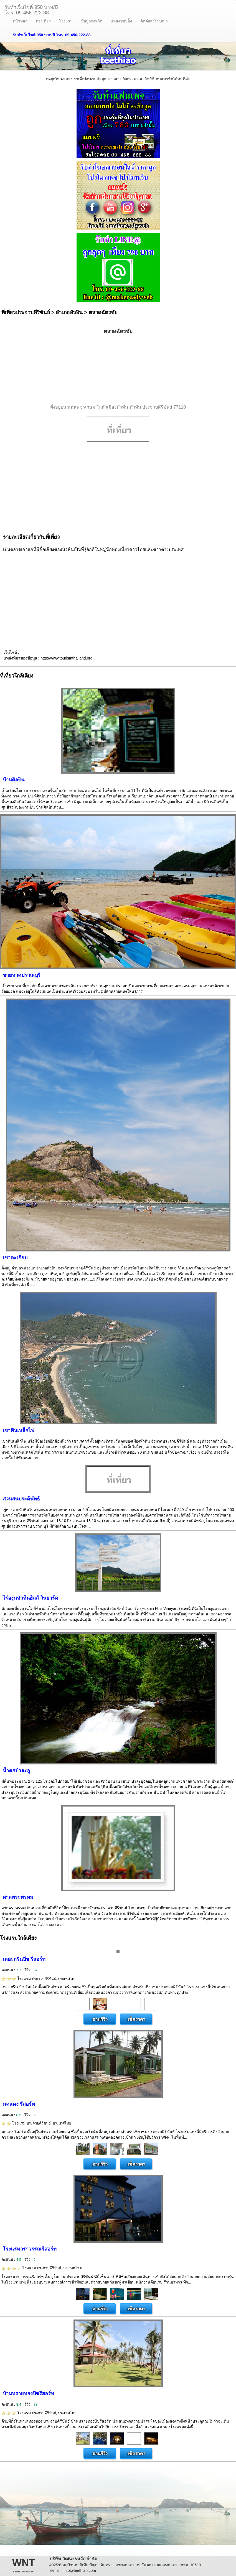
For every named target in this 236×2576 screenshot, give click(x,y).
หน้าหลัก (20, 21)
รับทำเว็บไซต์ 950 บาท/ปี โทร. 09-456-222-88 (52, 35)
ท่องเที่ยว (43, 21)
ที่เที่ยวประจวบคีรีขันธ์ (25, 312)
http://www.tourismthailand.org (66, 658)
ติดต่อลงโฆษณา (154, 21)
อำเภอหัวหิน (69, 312)
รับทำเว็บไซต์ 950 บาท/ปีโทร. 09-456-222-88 (31, 9)
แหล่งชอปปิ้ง (121, 21)
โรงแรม (66, 21)
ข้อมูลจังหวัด (91, 21)
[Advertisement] (118, 369)
